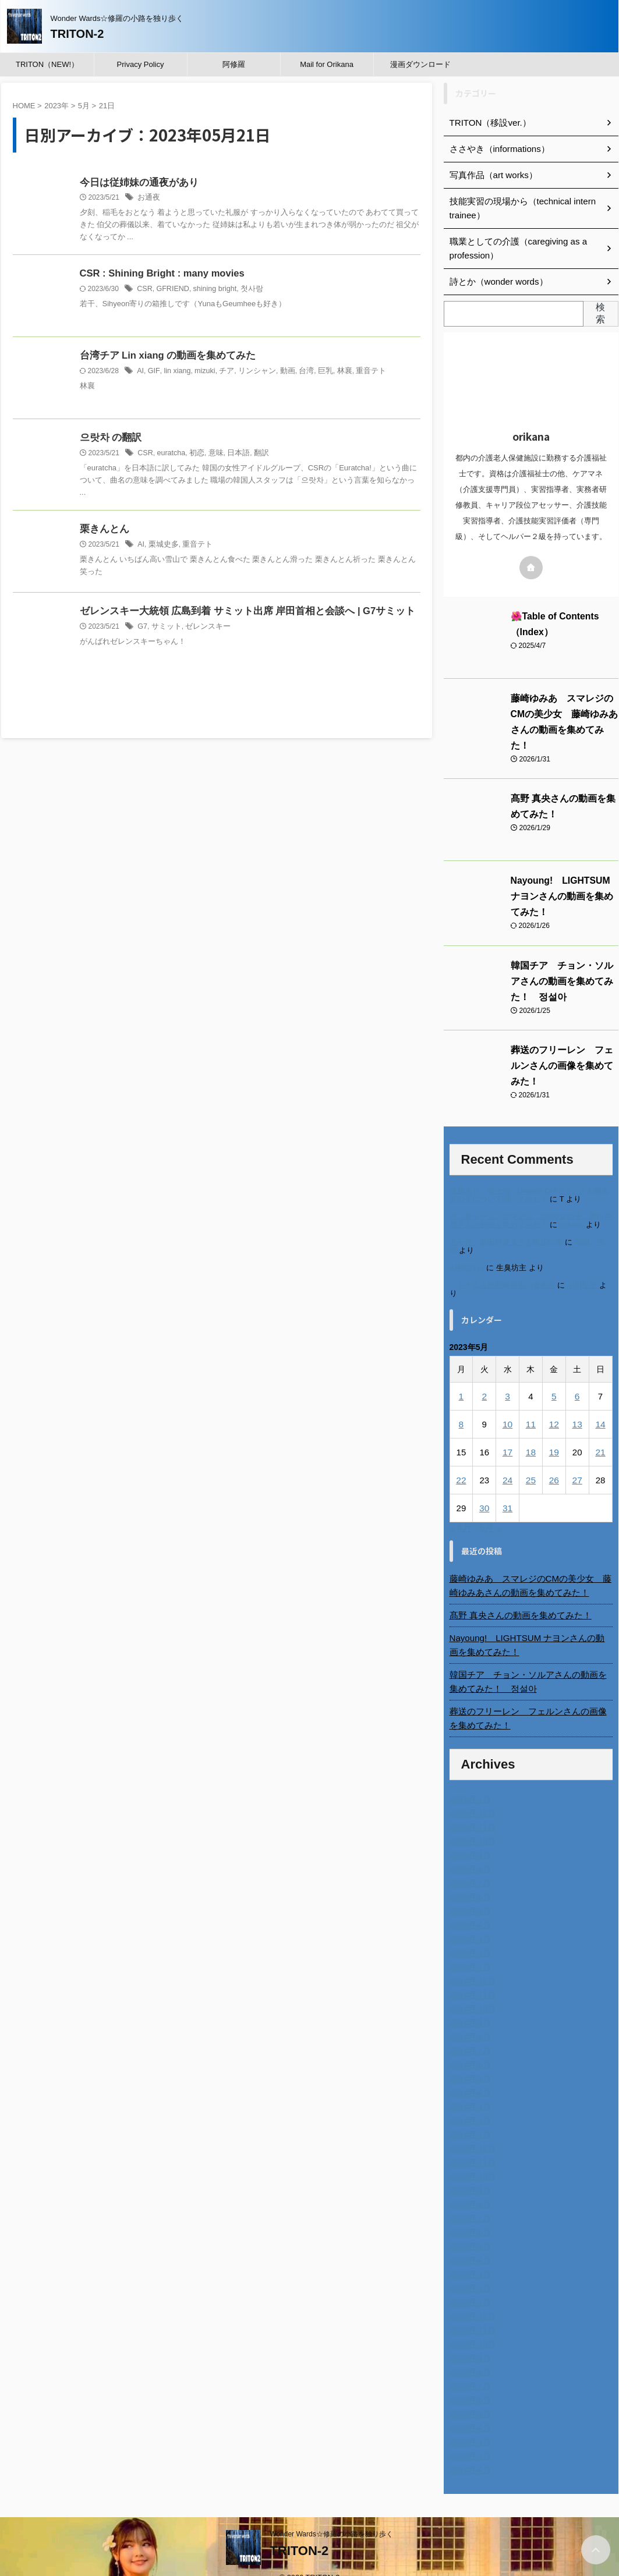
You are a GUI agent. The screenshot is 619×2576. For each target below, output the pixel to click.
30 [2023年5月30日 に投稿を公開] (484, 1490)
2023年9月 (469, 2172)
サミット (165, 628)
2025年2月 (469, 1934)
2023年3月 (469, 2255)
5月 (84, 105)
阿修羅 (233, 64)
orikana (572, 1206)
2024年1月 (469, 2116)
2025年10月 (471, 1822)
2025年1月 (469, 1948)
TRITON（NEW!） (47, 64)
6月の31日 (467, 1249)
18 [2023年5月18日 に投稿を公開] (531, 1434)
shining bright (211, 290)
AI (140, 372)
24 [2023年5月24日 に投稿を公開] (507, 1462)
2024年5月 (469, 2060)
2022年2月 (469, 2437)
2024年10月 (471, 1990)
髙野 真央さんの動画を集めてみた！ (516, 1597)
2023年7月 (469, 2200)
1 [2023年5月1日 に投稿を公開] (461, 1378)
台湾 (297, 372)
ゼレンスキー (204, 628)
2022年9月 (469, 2339)
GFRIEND (171, 290)
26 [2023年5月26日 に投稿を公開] (554, 1462)
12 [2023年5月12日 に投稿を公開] (554, 1406)
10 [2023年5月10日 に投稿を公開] (507, 1406)
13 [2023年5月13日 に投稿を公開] (577, 1406)
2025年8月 (469, 1850)
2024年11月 (471, 1976)
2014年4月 (469, 2451)
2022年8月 (469, 2353)
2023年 (56, 105)
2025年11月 (471, 1808)
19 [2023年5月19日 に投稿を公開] (554, 1434)
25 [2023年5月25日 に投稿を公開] (531, 1462)
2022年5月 (469, 2395)
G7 (142, 628)
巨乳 (315, 372)
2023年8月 (469, 2186)
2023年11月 (471, 2144)
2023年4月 (469, 2242)
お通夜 (147, 198)
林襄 (332, 372)
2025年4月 (469, 1906)
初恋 (194, 454)
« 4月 (461, 1510)
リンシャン (251, 372)
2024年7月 (469, 2032)
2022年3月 (469, 2423)
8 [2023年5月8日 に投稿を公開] (461, 1406)
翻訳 (255, 454)
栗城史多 (162, 546)
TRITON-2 (77, 33)
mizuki (201, 372)
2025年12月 (471, 1794)
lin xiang (175, 372)
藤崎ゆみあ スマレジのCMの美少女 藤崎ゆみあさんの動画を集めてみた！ (564, 714)
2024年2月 (469, 2102)
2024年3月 (469, 2088)
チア (222, 372)
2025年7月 (469, 1864)
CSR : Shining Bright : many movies (159, 274)
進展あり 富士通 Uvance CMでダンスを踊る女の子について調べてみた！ (530, 1176)
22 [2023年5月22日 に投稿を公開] (461, 1462)
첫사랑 (246, 290)
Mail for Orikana (326, 64)
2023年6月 (469, 2214)
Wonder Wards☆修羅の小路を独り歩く (331, 2516)
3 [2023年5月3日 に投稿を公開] (507, 1378)
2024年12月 (471, 1962)
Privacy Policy (140, 64)
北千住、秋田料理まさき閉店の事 (506, 1223)
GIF (152, 372)
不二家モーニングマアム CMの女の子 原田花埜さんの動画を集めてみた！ (531, 1201)
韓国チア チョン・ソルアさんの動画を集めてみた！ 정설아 (564, 965)
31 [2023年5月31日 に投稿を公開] (507, 1490)
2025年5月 (469, 1892)
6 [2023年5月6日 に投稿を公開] (577, 1378)
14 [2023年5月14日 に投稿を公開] (601, 1406)
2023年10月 (471, 2158)
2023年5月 (469, 2228)
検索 (600, 313)
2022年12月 (471, 2297)
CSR (144, 290)
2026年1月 (469, 1780)
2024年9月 (469, 2004)
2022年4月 (469, 2409)
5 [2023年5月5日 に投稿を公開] (553, 1378)
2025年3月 (469, 1920)
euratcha (169, 454)
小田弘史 (582, 1267)
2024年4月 (469, 2074)
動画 (279, 372)
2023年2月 (469, 2269)
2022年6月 (469, 2381)
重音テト (358, 372)
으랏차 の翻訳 (109, 439)
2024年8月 (469, 2018)
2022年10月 (471, 2325)
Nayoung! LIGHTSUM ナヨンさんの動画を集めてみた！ (561, 880)
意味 (212, 454)
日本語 (233, 454)
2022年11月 (471, 2311)
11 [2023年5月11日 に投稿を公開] (531, 1406)
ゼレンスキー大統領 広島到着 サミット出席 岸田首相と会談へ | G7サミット (238, 613)
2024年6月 (469, 2046)
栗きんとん (103, 531)
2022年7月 (469, 2367)
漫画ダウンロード (420, 64)
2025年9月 (469, 1836)
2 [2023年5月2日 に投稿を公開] (484, 1378)
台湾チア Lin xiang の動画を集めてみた (163, 357)
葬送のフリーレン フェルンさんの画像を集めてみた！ (531, 1700)
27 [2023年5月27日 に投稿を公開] (577, 1462)
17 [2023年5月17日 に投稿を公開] (507, 1434)
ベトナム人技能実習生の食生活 (503, 1267)
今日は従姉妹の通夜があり (136, 183)
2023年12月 (471, 2130)
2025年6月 (469, 1878)
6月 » (490, 1510)
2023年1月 (469, 2283)
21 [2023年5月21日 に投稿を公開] (601, 1434)
